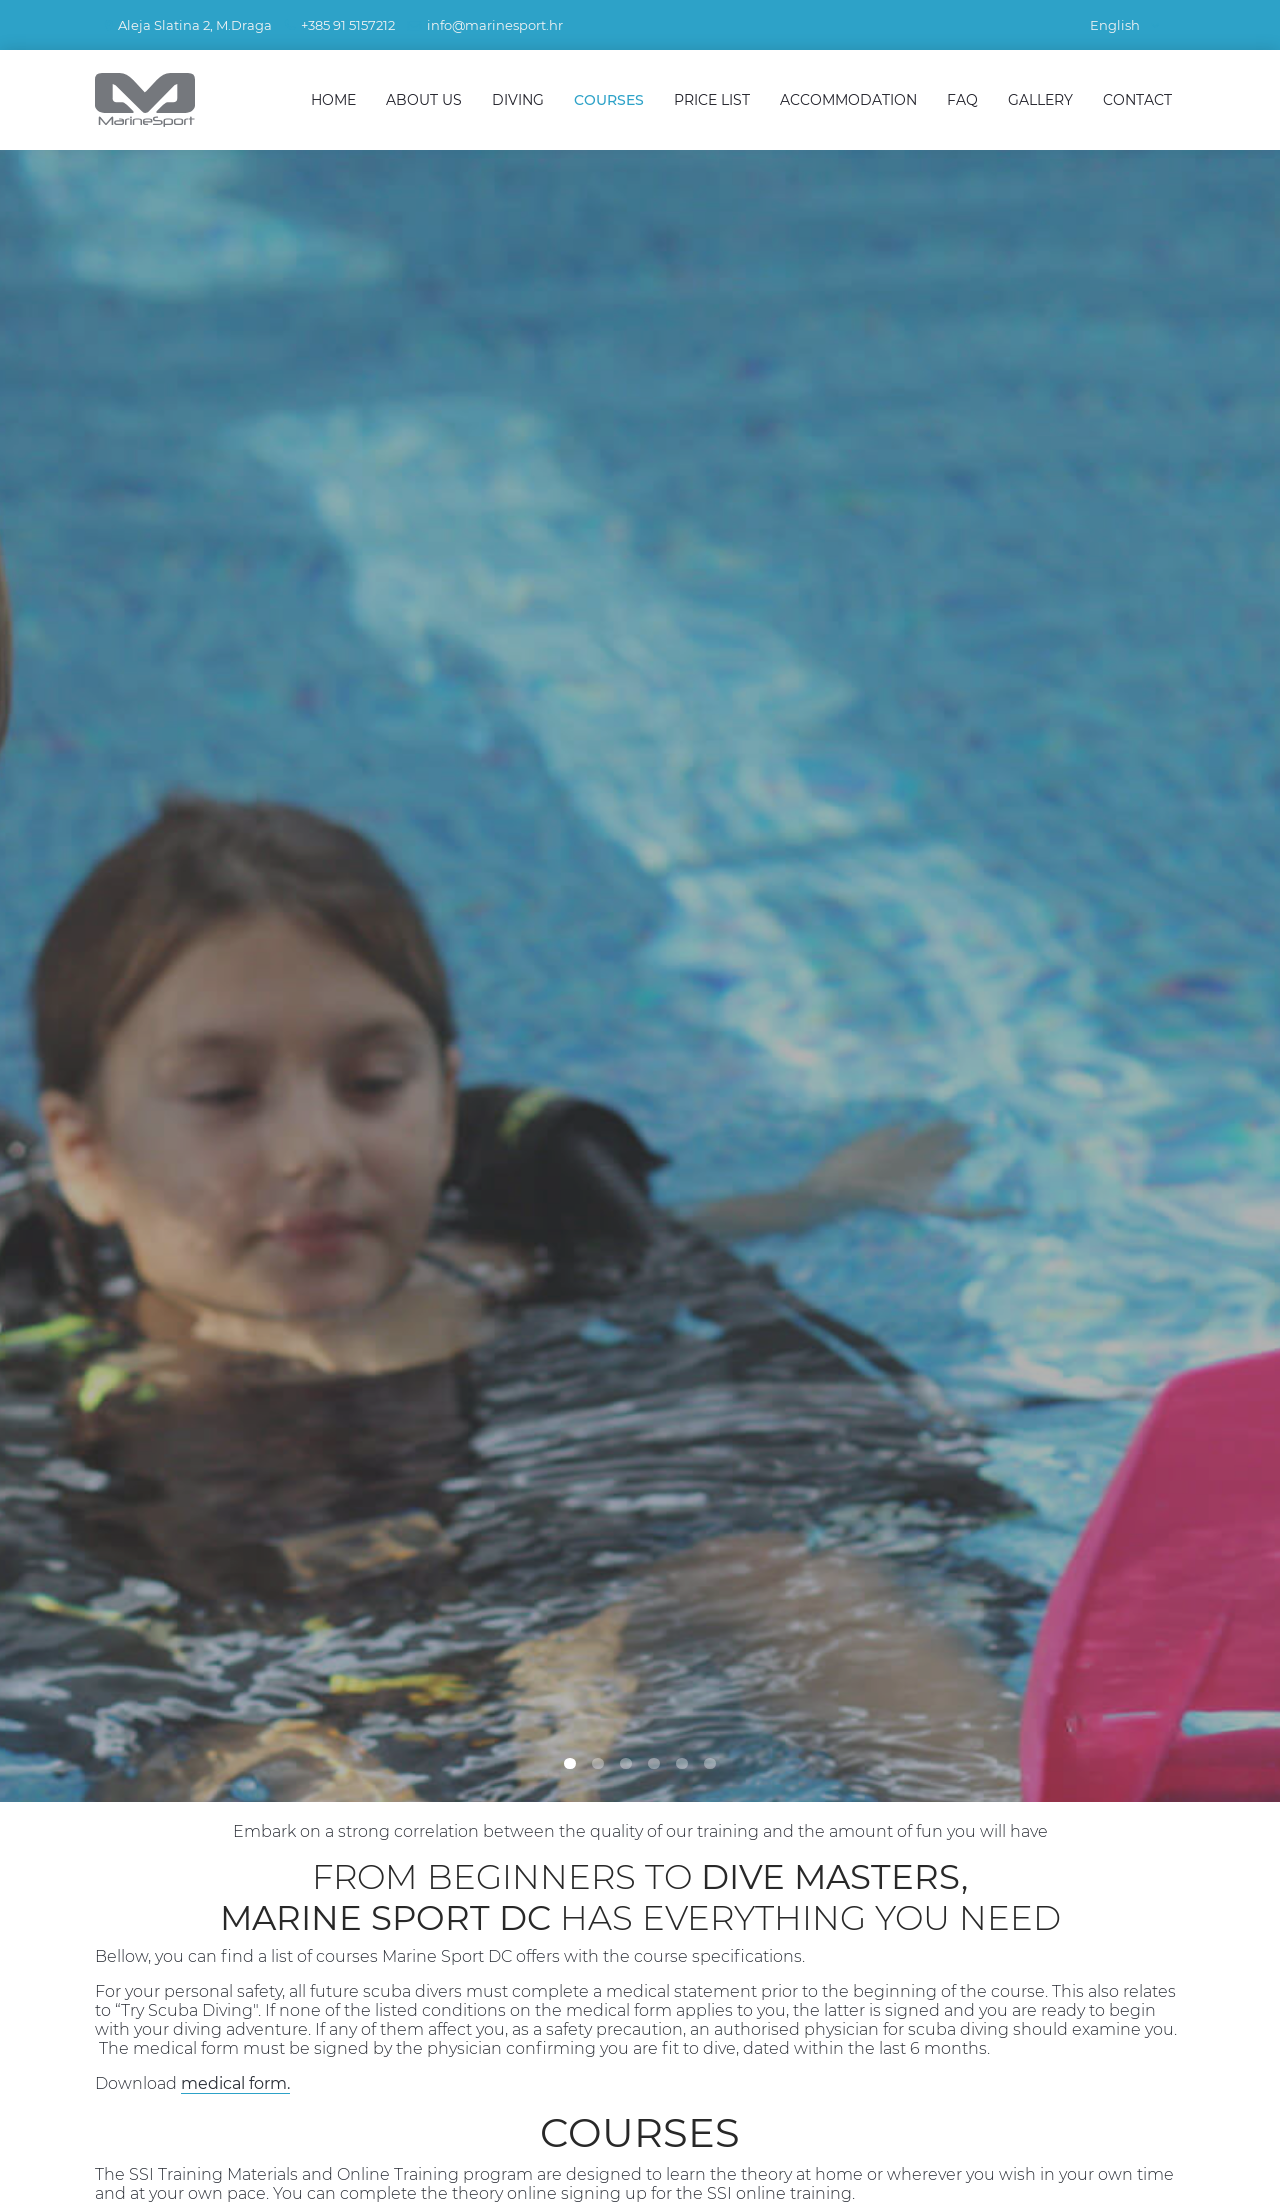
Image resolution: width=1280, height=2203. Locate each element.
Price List (712, 100)
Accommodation (848, 100)
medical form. (235, 2083)
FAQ (962, 100)
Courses (609, 100)
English (1124, 25)
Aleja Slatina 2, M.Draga (195, 25)
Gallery (1040, 100)
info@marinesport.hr (495, 25)
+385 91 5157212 (348, 25)
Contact (1137, 100)
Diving (518, 100)
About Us (424, 100)
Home (333, 100)
